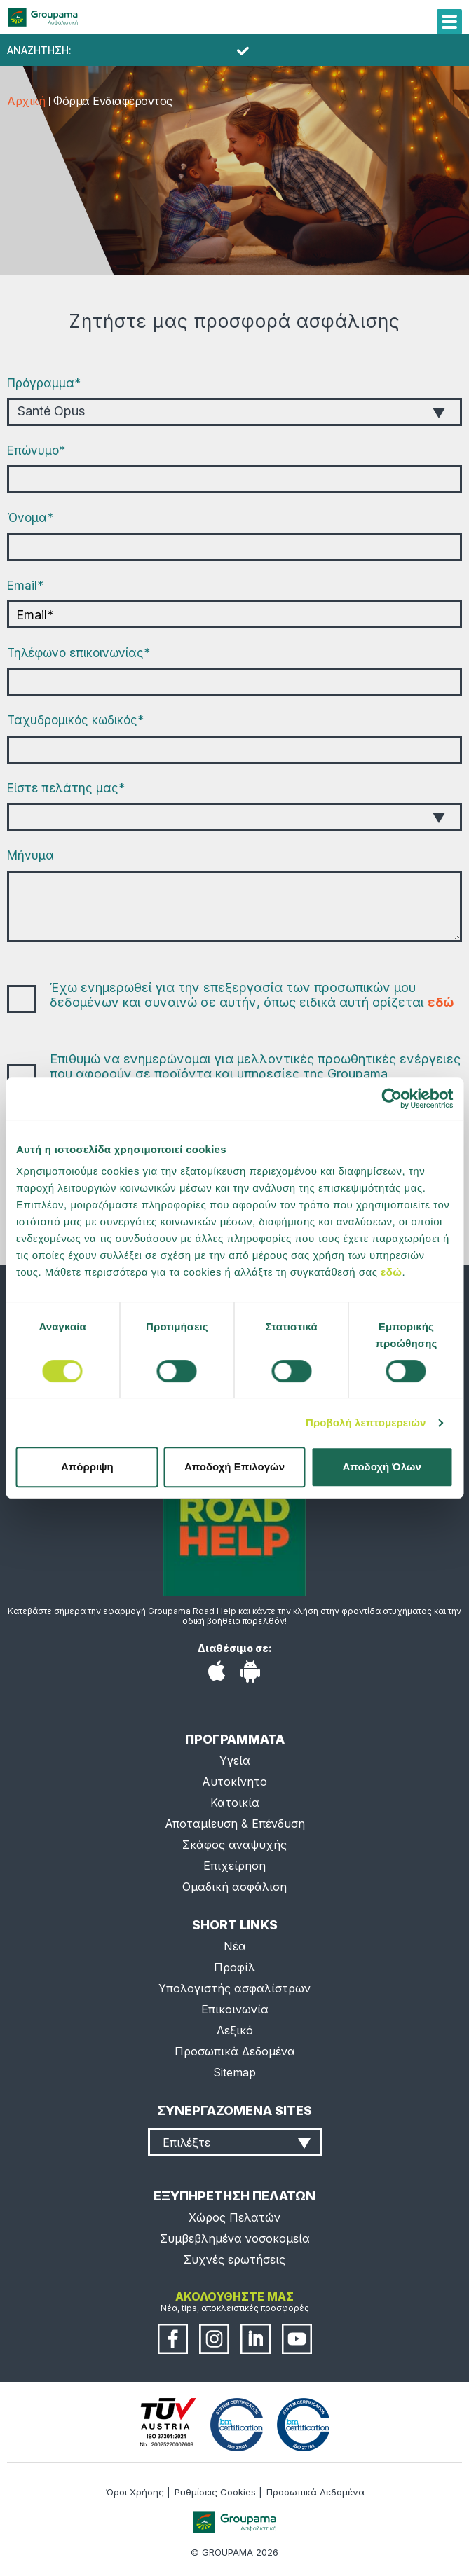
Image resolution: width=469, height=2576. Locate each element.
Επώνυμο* (36, 450)
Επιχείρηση (234, 1866)
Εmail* (25, 586)
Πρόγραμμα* (44, 383)
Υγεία (234, 1761)
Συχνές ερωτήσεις (234, 2259)
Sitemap (234, 2072)
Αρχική (26, 101)
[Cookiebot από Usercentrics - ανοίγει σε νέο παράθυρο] (391, 1098)
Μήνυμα (30, 855)
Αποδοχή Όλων (382, 1467)
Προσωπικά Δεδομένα (235, 2051)
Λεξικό (235, 2030)
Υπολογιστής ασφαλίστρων (234, 1988)
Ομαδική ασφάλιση (234, 1887)
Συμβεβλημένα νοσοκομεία (235, 2238)
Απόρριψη (87, 1467)
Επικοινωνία (235, 2009)
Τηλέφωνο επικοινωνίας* (78, 653)
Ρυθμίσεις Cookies (215, 2492)
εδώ (391, 1272)
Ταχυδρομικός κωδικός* (75, 720)
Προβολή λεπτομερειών (366, 1422)
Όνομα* (30, 518)
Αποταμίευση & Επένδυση (235, 1824)
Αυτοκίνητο (234, 1782)
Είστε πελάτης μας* (66, 788)
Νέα (235, 1946)
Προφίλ (234, 1967)
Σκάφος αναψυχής (234, 1845)
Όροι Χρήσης (135, 2492)
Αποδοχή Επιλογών (234, 1467)
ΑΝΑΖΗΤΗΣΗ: (39, 50)
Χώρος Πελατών (234, 2217)
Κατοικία (234, 1803)
